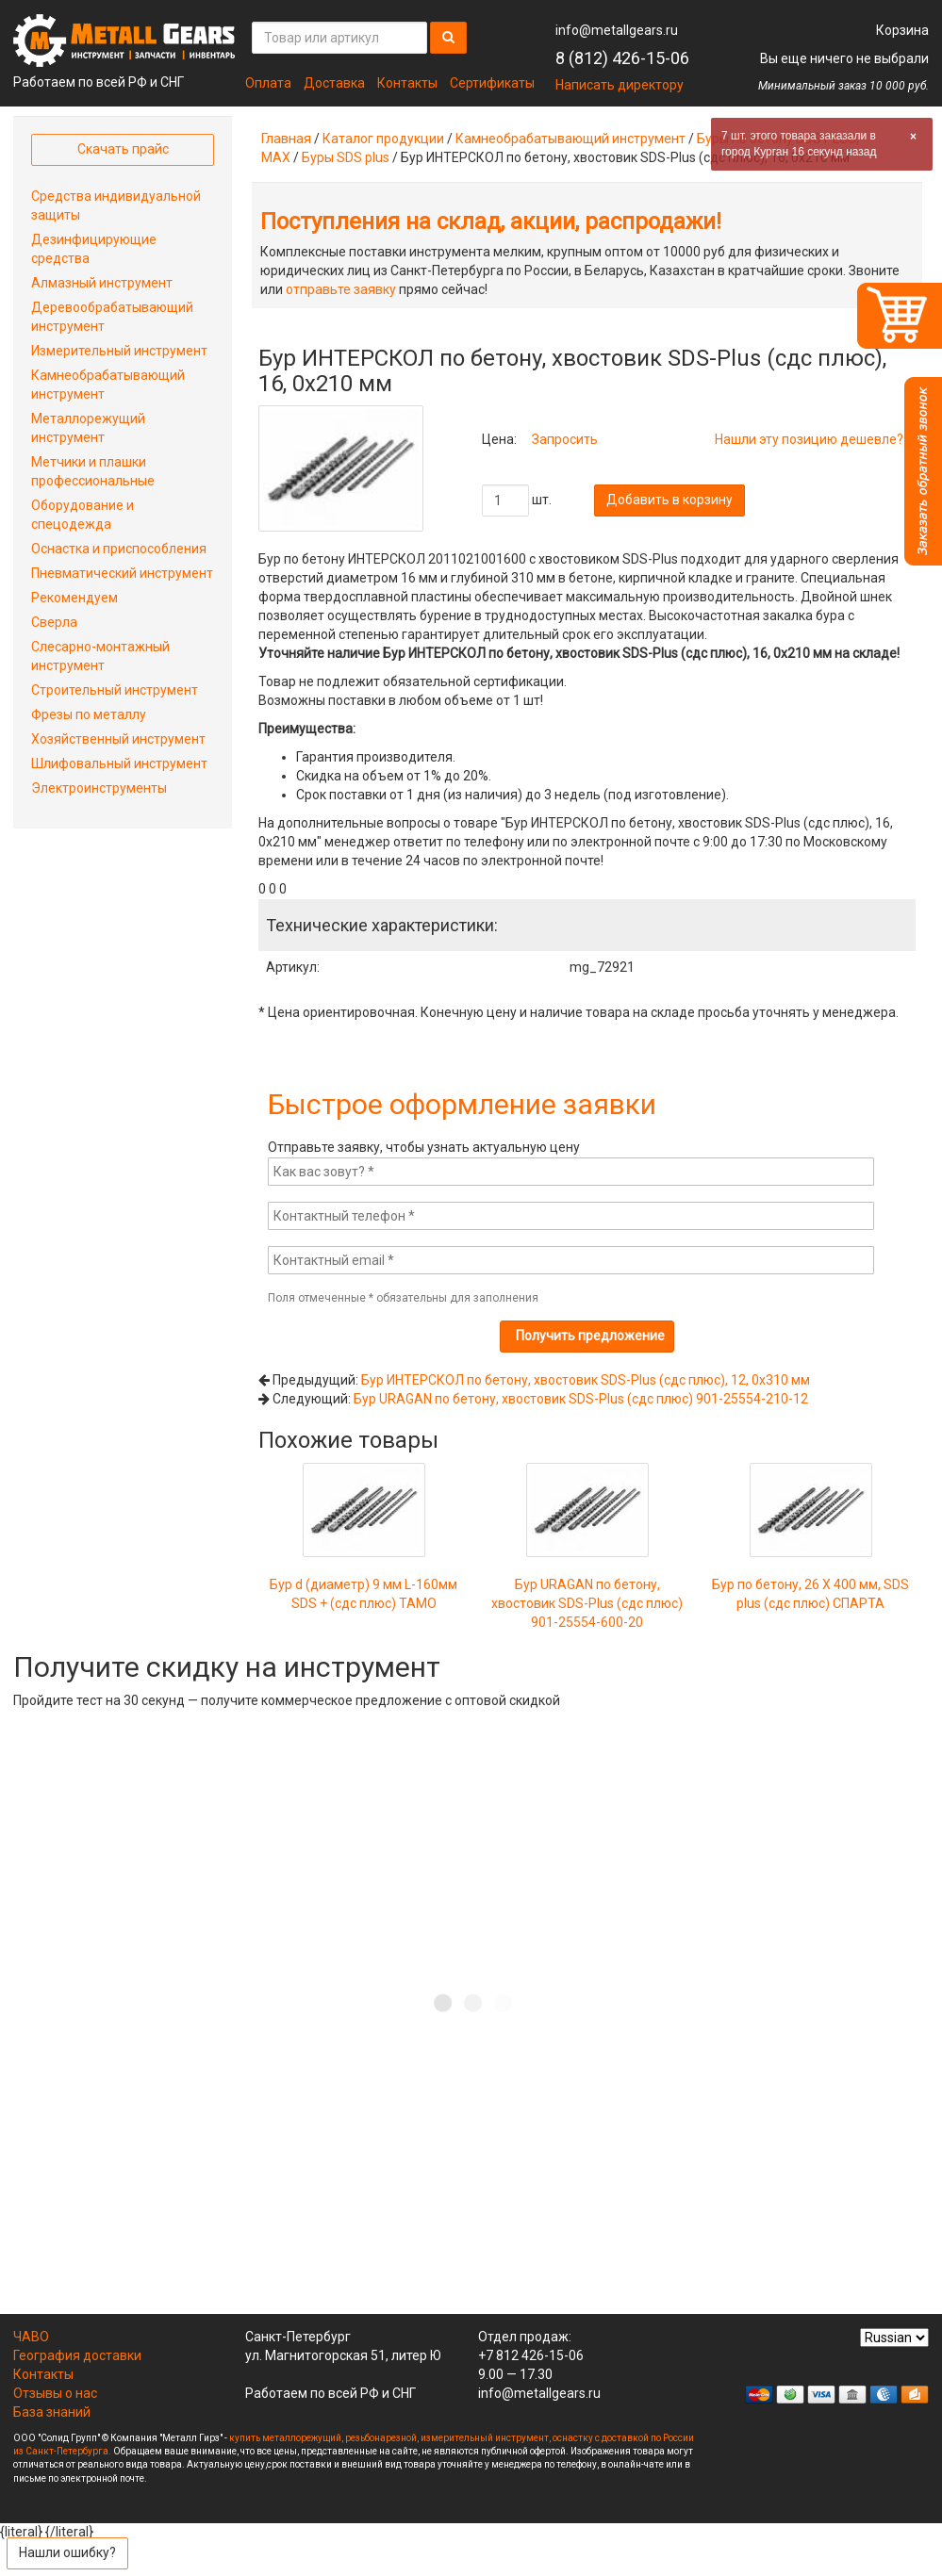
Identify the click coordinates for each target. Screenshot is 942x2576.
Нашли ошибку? (67, 2552)
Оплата (268, 82)
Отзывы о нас (55, 2393)
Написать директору (619, 84)
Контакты (407, 82)
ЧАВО (31, 2336)
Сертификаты (492, 82)
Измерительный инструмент (119, 350)
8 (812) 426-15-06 (622, 58)
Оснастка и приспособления (119, 548)
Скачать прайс (123, 148)
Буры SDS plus (345, 157)
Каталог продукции (383, 138)
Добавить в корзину (669, 499)
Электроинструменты (99, 788)
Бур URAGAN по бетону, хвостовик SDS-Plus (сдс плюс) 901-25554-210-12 (581, 1398)
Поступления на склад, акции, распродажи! (490, 221)
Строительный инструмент (114, 689)
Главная (286, 138)
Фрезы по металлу (88, 714)
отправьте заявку (341, 289)
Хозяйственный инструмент (118, 739)
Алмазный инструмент (102, 282)
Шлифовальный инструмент (119, 763)
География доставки (77, 2355)
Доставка (334, 82)
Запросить (565, 439)
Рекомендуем (74, 597)
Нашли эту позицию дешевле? (809, 439)
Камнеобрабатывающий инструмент (570, 138)
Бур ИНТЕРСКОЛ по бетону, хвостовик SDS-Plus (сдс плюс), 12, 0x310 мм (585, 1379)
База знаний (52, 2412)
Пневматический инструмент (122, 573)
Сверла (54, 622)
